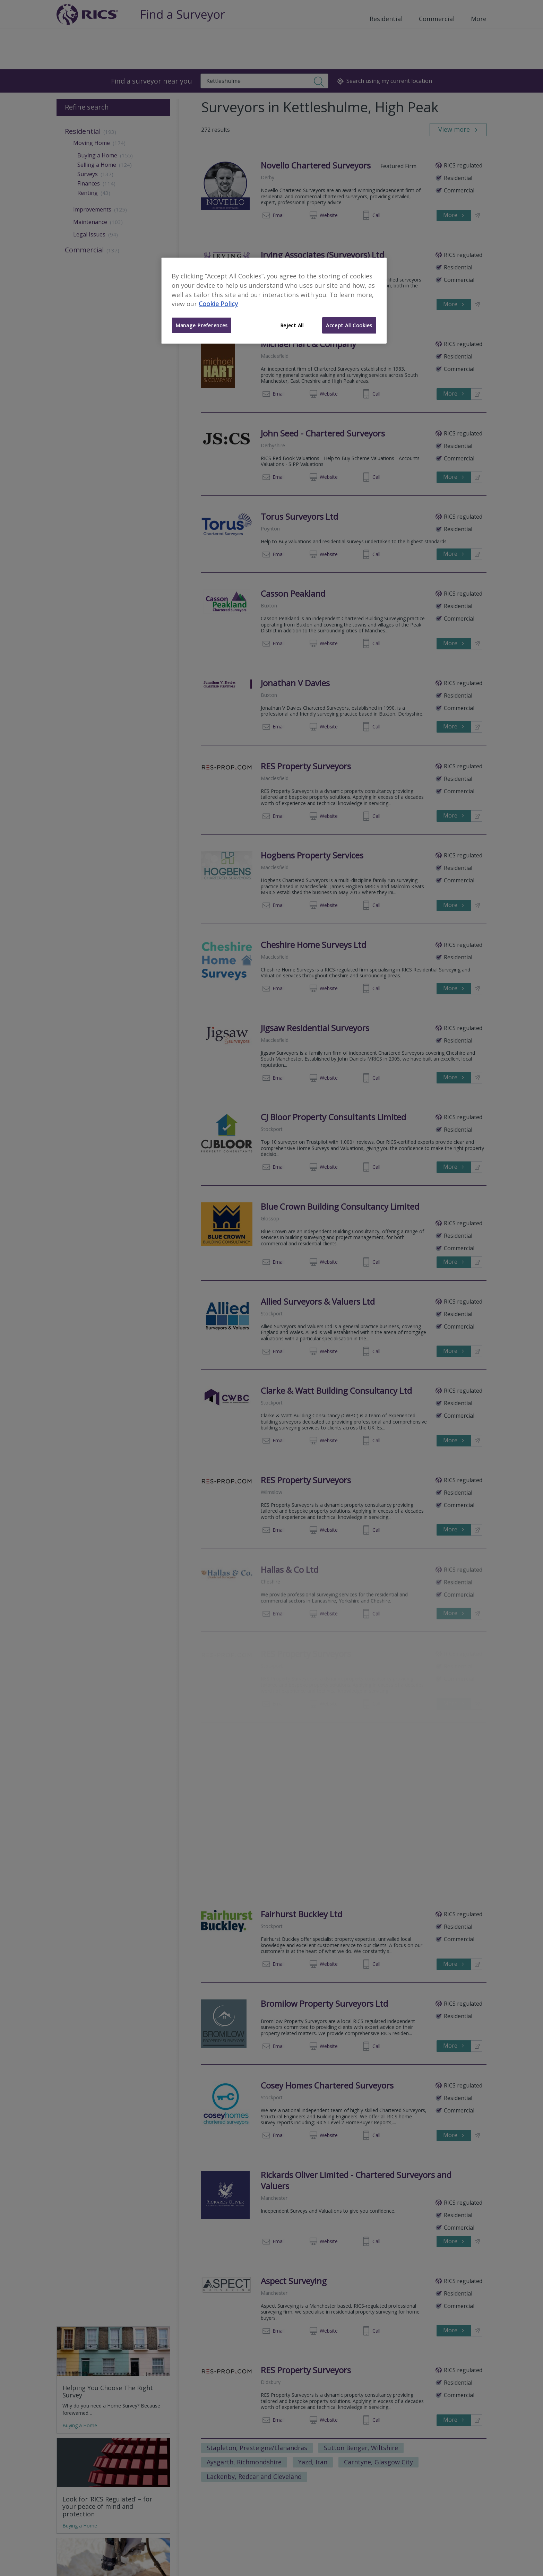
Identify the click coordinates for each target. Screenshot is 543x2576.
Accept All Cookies (349, 325)
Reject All (292, 325)
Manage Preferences (201, 325)
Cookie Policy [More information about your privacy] (218, 304)
